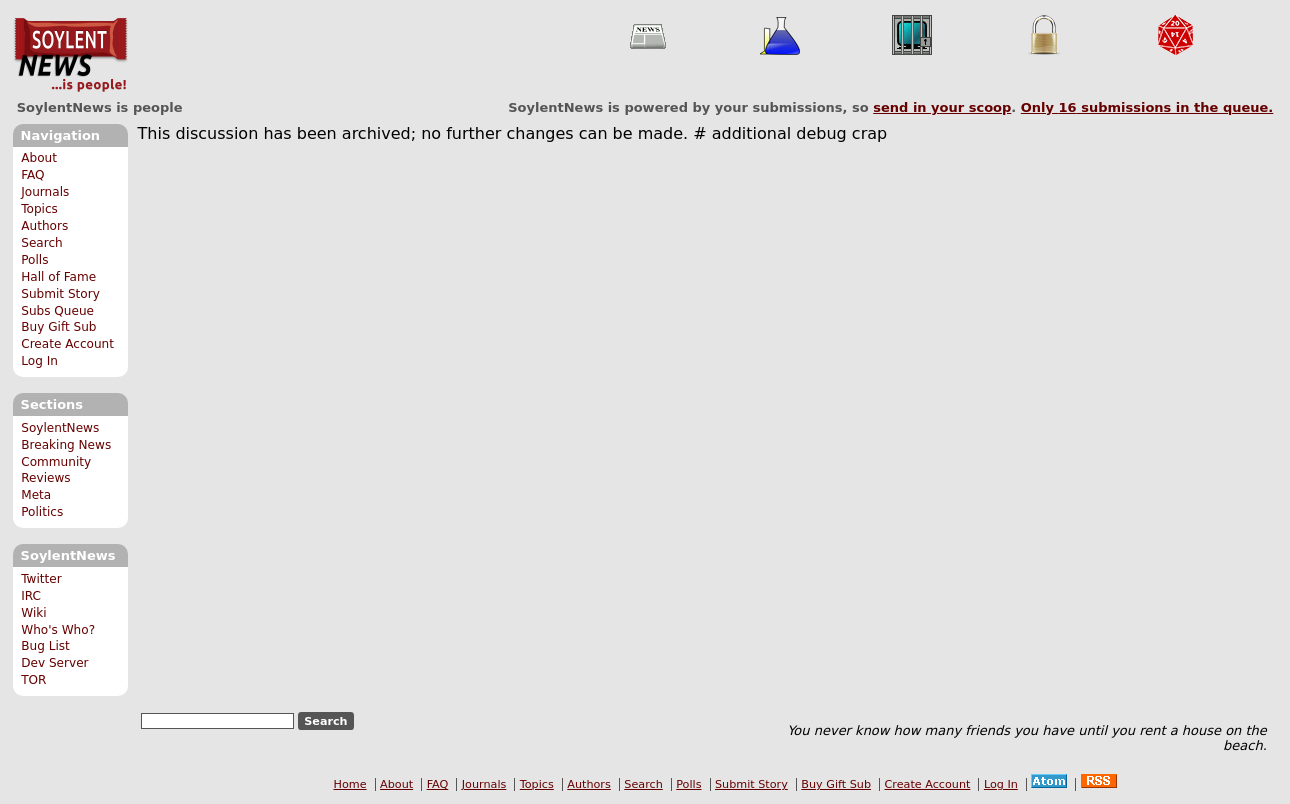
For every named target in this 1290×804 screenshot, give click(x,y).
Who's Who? (58, 630)
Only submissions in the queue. (1147, 107)
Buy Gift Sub (58, 327)
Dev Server (54, 663)
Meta (36, 495)
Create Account (67, 344)
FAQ (32, 175)
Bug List (45, 646)
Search (42, 243)
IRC (31, 596)
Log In (39, 361)
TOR (33, 680)
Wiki (33, 613)
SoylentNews (70, 55)
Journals (45, 192)
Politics (42, 512)
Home (350, 784)
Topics (39, 209)
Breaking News (66, 445)
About (39, 158)
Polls (34, 260)
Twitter (41, 579)
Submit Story (60, 294)
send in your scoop (942, 107)
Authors (44, 226)
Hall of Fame (58, 277)
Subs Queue (57, 311)
